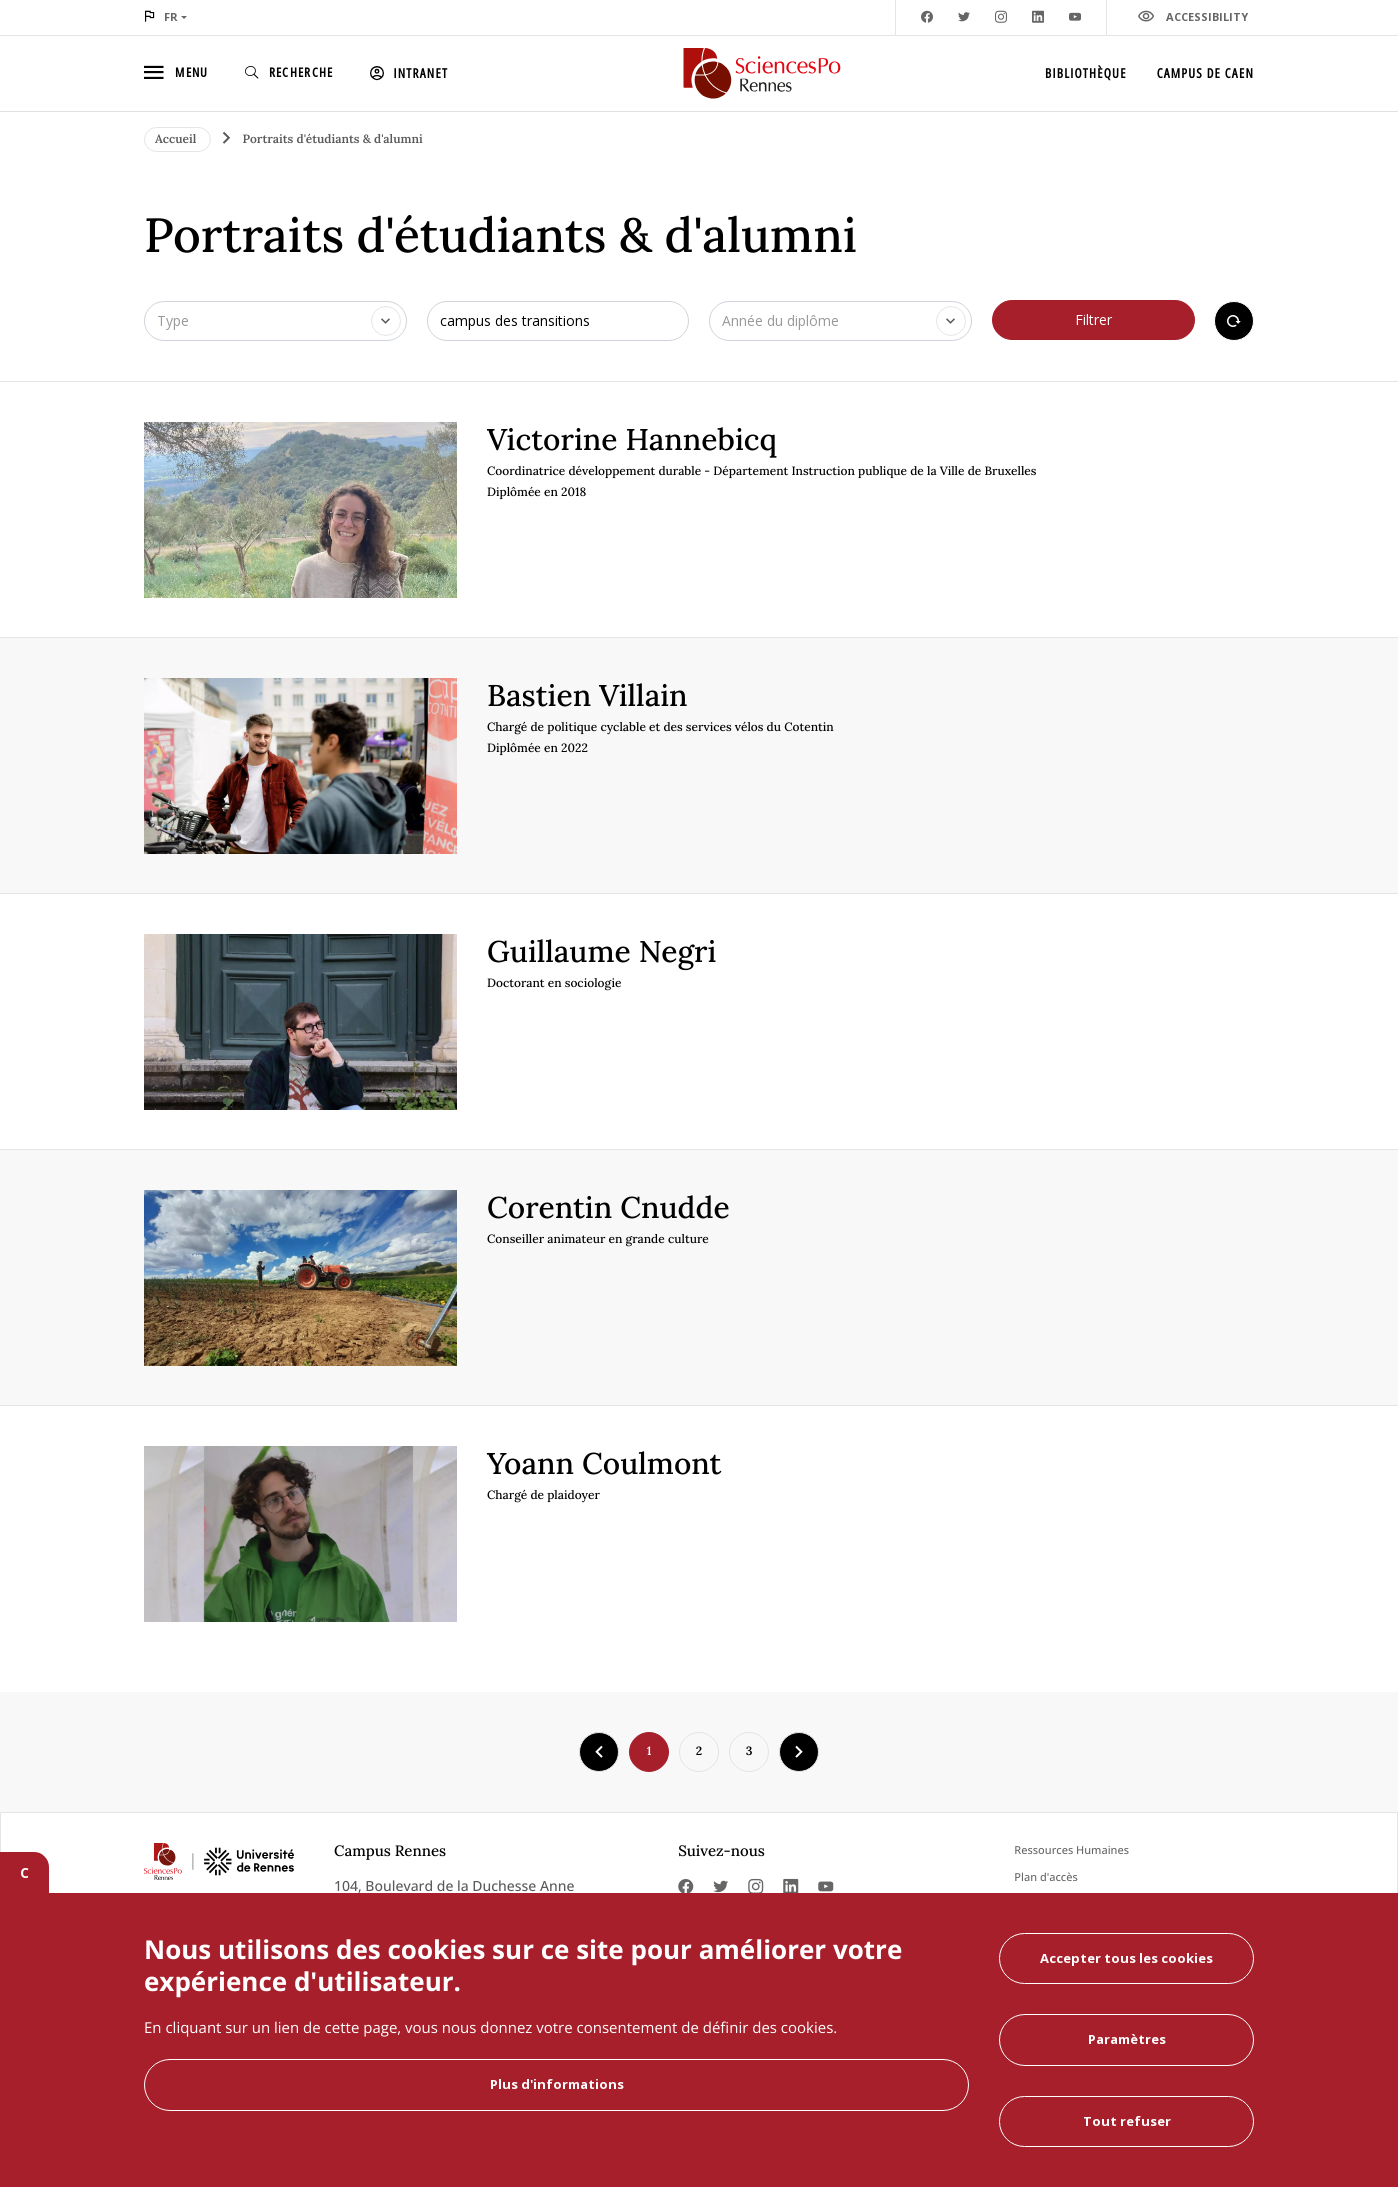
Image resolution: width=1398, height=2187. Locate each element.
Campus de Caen (1205, 73)
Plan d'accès (1045, 1877)
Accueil (177, 139)
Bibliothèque (1086, 73)
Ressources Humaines (1071, 1850)
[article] (699, 510)
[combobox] (275, 321)
